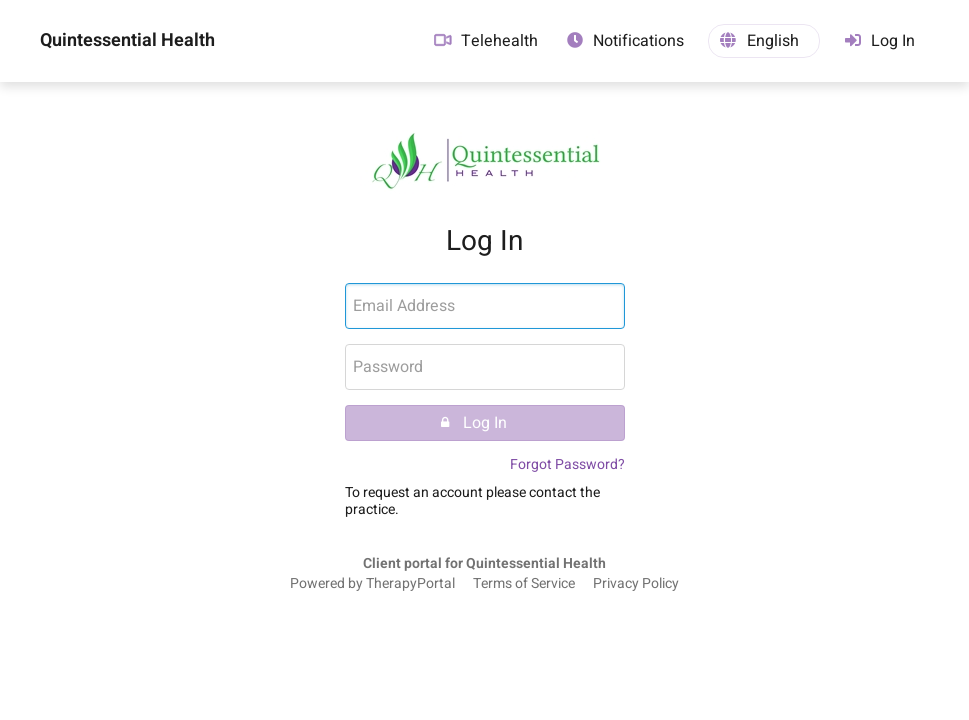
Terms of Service (524, 584)
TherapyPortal (410, 584)
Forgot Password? (567, 464)
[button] (764, 41)
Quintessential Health (127, 41)
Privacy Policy (636, 584)
